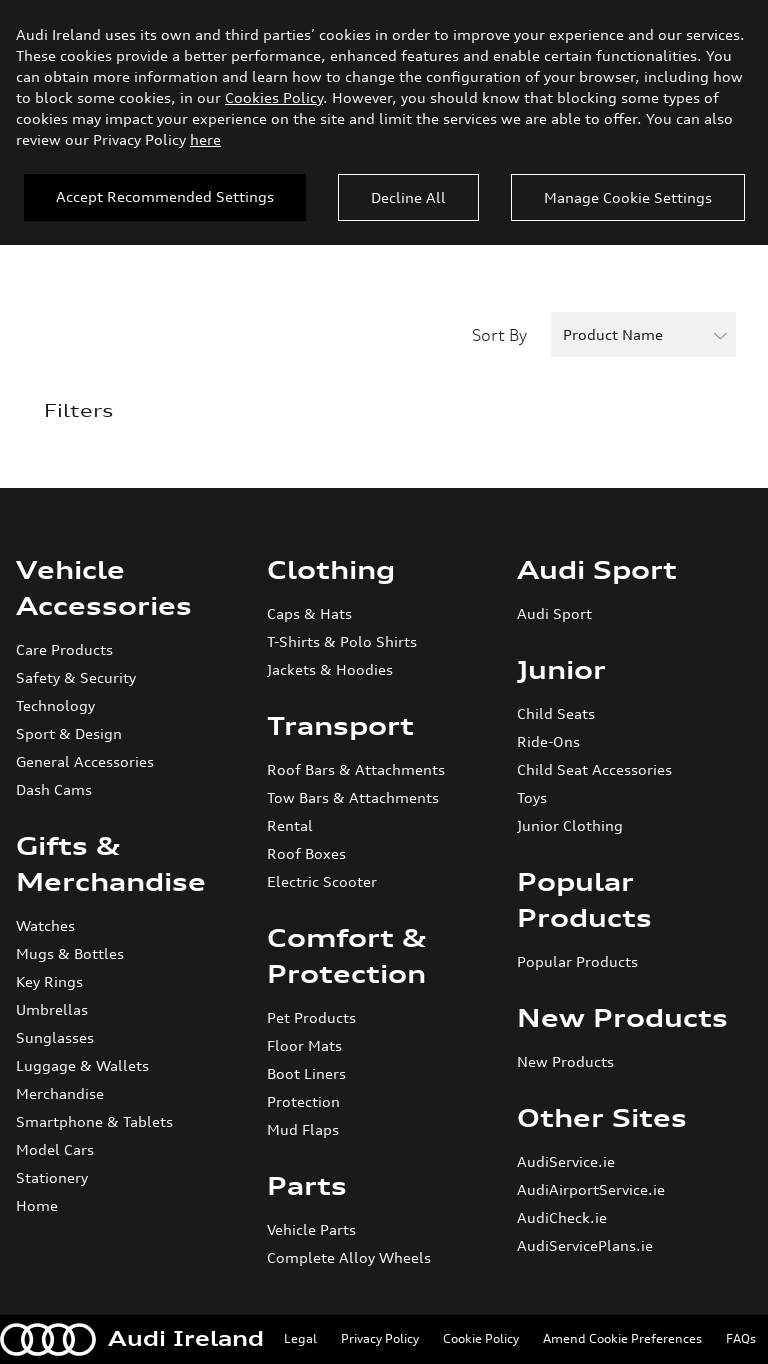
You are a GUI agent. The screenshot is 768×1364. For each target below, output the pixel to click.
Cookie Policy (481, 1338)
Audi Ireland (132, 1339)
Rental (290, 825)
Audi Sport (597, 570)
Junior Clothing (570, 825)
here (205, 139)
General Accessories (85, 761)
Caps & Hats (309, 613)
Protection (303, 1101)
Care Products (64, 649)
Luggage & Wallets (82, 1065)
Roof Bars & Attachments (356, 769)
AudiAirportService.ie (591, 1189)
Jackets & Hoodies (330, 669)
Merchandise (60, 1093)
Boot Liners (306, 1073)
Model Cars (55, 1149)
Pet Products (311, 1017)
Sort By (499, 335)
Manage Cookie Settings (628, 197)
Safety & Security (76, 677)
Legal (300, 1338)
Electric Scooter (322, 881)
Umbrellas (52, 1009)
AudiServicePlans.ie (585, 1245)
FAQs (741, 1338)
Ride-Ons (548, 741)
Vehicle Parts (311, 1229)
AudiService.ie (566, 1161)
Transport (340, 726)
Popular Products (577, 961)
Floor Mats (304, 1045)
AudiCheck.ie (562, 1217)
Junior (561, 670)
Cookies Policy (274, 97)
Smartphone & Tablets (94, 1121)
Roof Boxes (306, 853)
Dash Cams (54, 789)
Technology (55, 705)
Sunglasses (55, 1037)
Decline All (408, 197)
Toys (532, 797)
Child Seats (556, 713)
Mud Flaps (303, 1129)
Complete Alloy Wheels (349, 1257)
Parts (307, 1186)
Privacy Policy (380, 1338)
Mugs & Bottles (70, 953)
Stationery (52, 1177)
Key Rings (49, 981)
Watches (45, 925)
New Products (622, 1018)
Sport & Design (69, 733)
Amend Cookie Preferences (622, 1338)
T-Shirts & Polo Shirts (342, 641)
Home (37, 1205)
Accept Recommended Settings (165, 196)
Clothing (331, 570)
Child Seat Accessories (594, 769)
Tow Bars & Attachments (353, 797)
